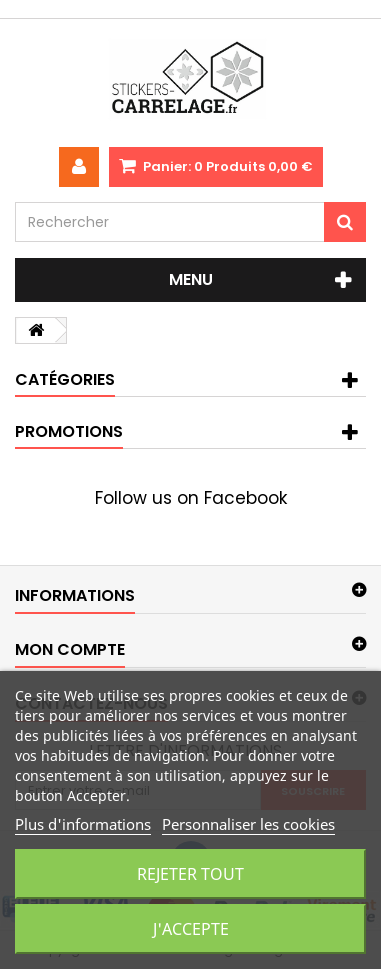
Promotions (69, 431)
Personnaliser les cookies (248, 824)
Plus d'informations (83, 824)
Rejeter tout (190, 874)
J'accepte (191, 929)
